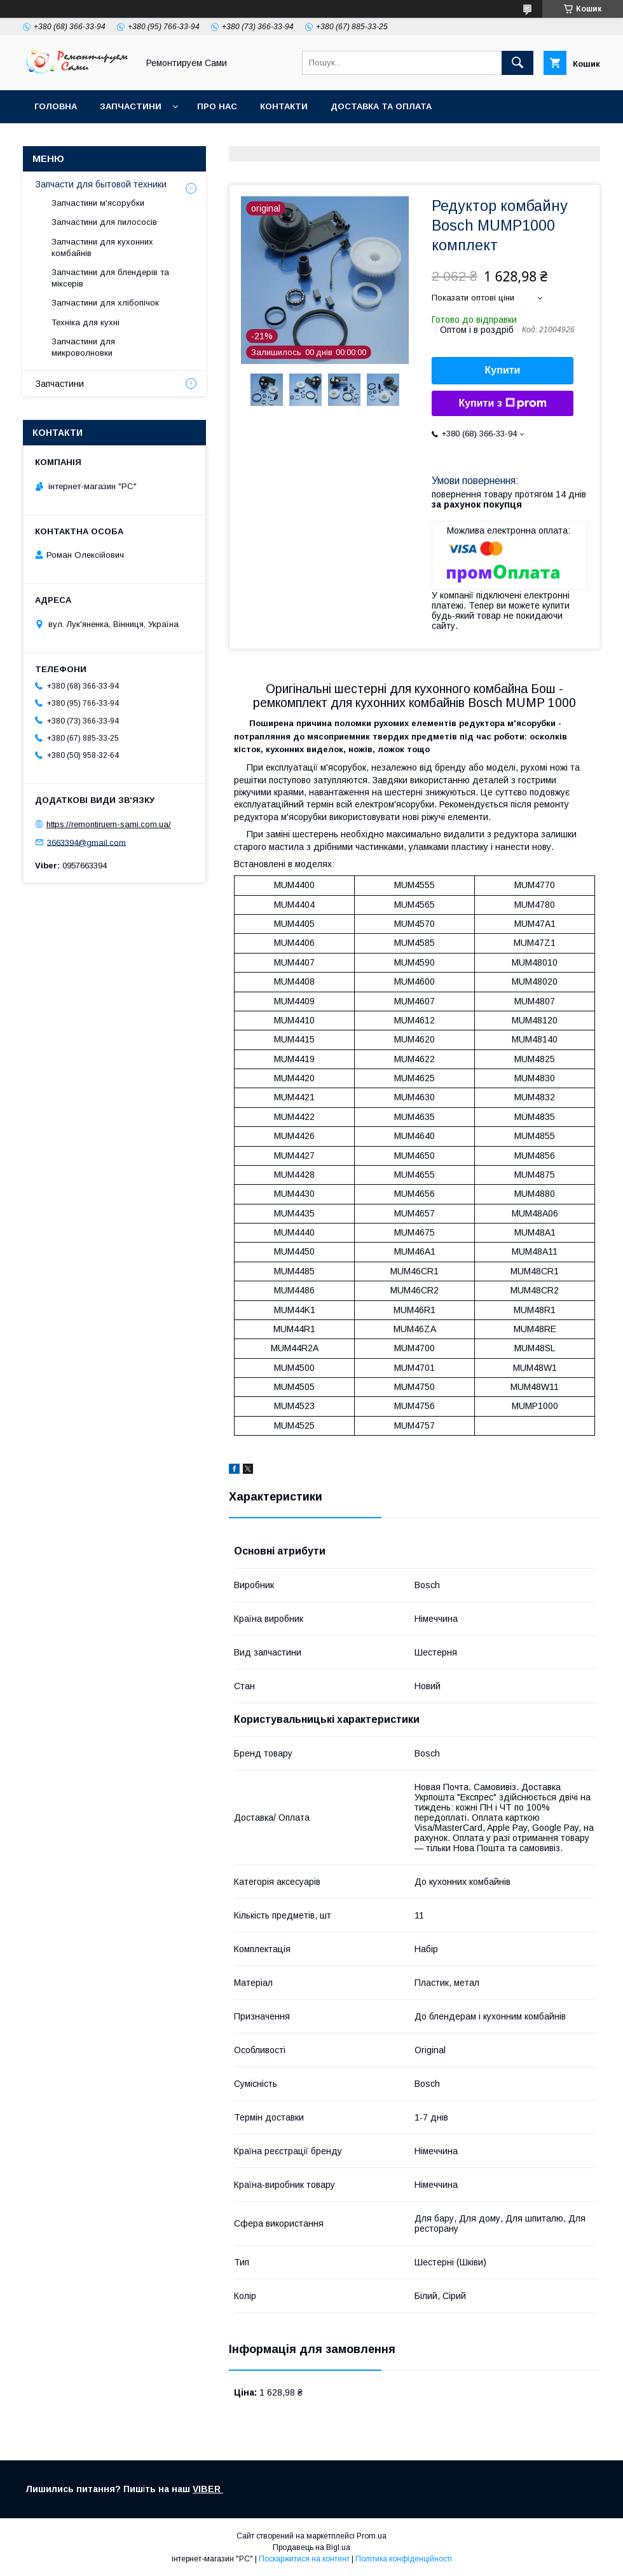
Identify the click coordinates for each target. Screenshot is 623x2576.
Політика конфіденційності (403, 2558)
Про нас (217, 106)
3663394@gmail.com (86, 842)
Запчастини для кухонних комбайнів (102, 247)
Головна (55, 106)
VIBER (208, 2489)
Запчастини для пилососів (104, 222)
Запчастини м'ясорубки (97, 203)
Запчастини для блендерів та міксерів (110, 277)
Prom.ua (372, 2536)
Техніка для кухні (85, 322)
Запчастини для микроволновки (83, 347)
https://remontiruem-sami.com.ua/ (108, 824)
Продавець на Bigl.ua (311, 2547)
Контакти (284, 106)
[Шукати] (517, 63)
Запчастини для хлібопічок (105, 302)
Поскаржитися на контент (304, 2558)
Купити (503, 370)
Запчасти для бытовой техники (101, 184)
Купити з (502, 403)
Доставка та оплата (381, 106)
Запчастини (130, 106)
